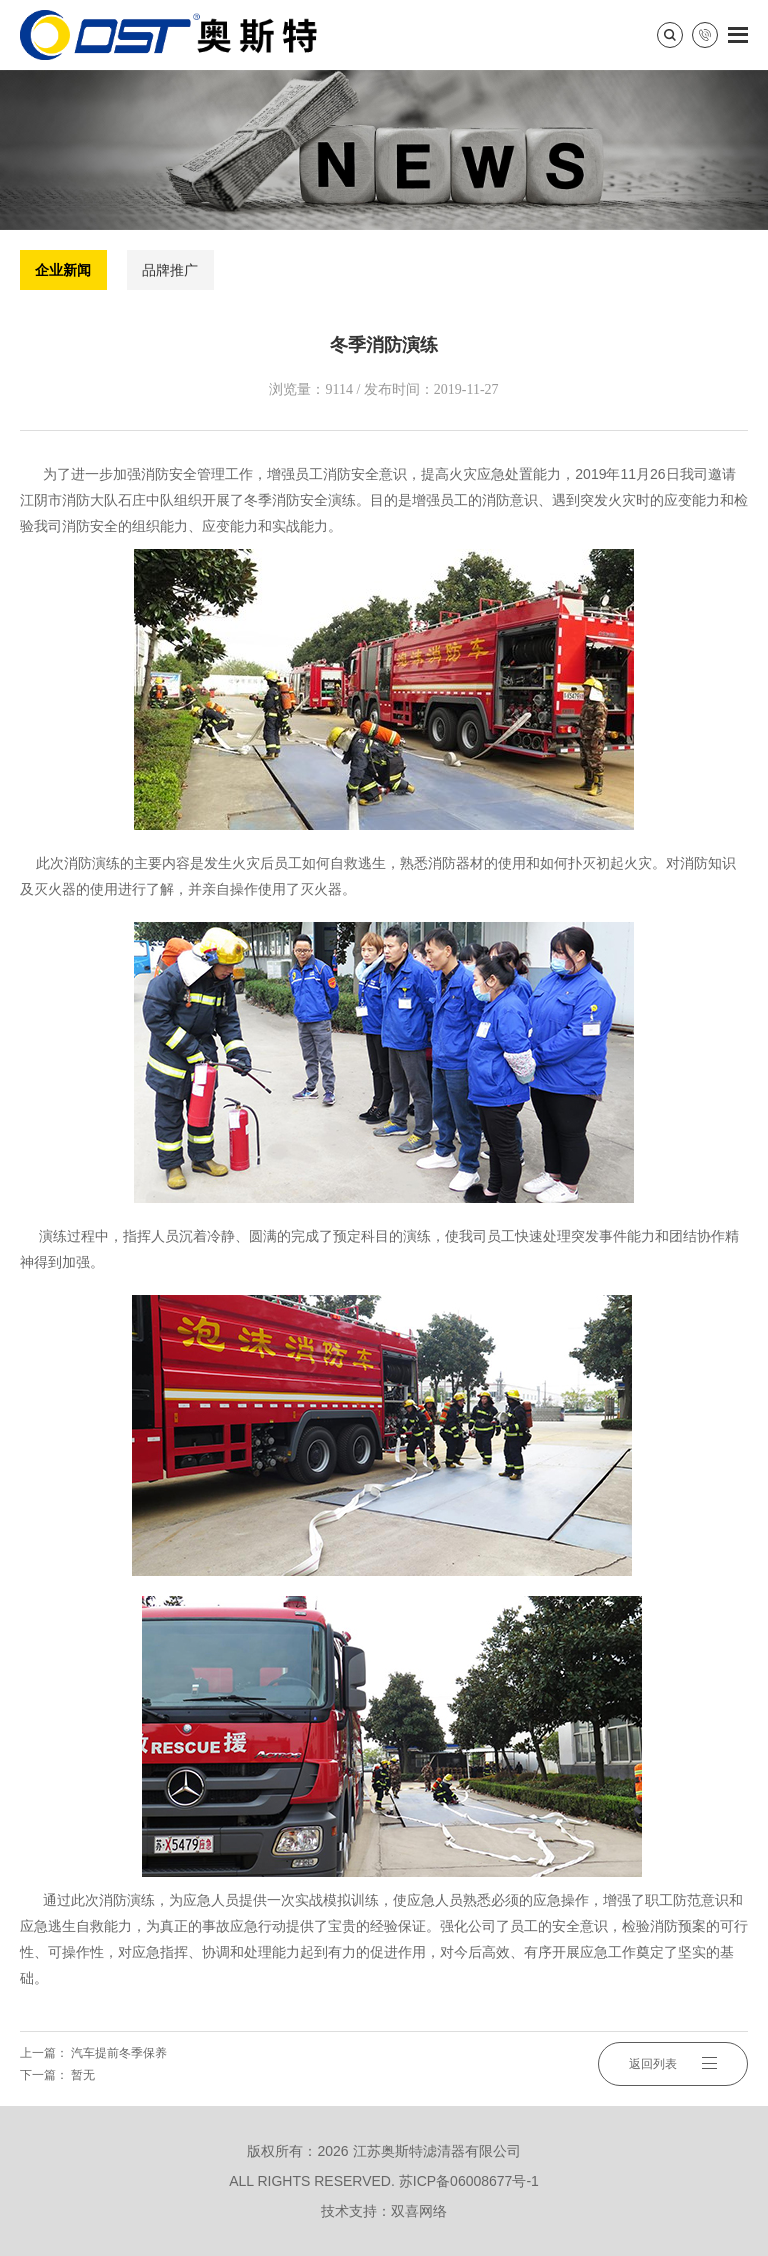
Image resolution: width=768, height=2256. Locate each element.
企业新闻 (63, 270)
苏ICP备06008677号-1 (469, 2181)
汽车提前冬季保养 (119, 2053)
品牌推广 (170, 270)
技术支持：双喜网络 (384, 2211)
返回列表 (673, 2064)
